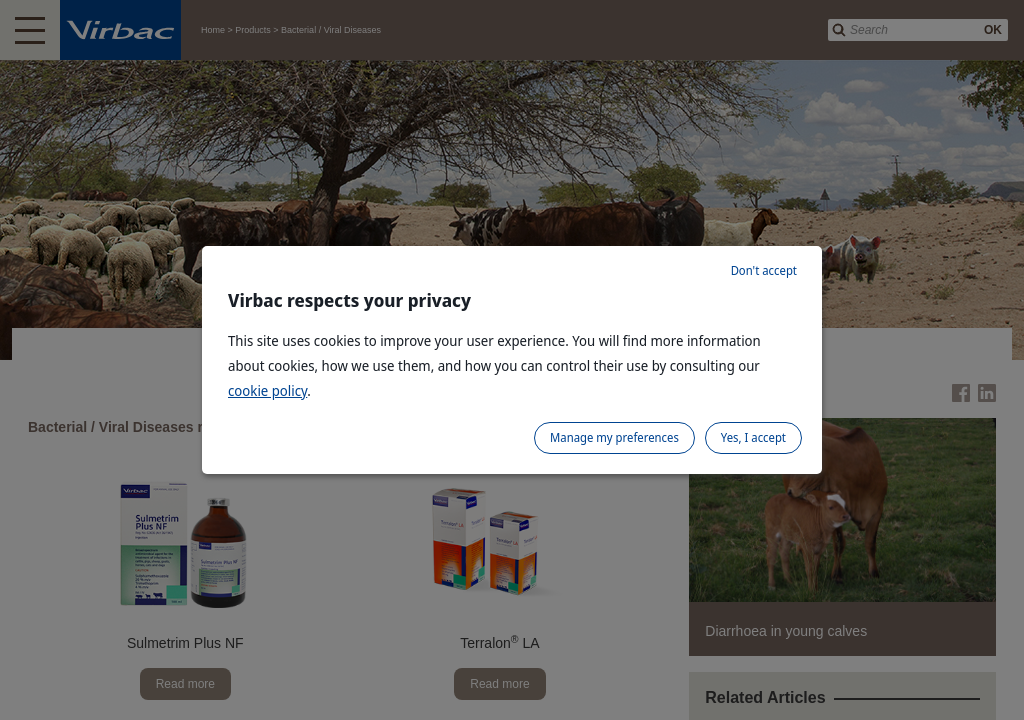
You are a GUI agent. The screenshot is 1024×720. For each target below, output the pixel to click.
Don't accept (764, 270)
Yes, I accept (753, 437)
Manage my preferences (614, 437)
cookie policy (267, 390)
